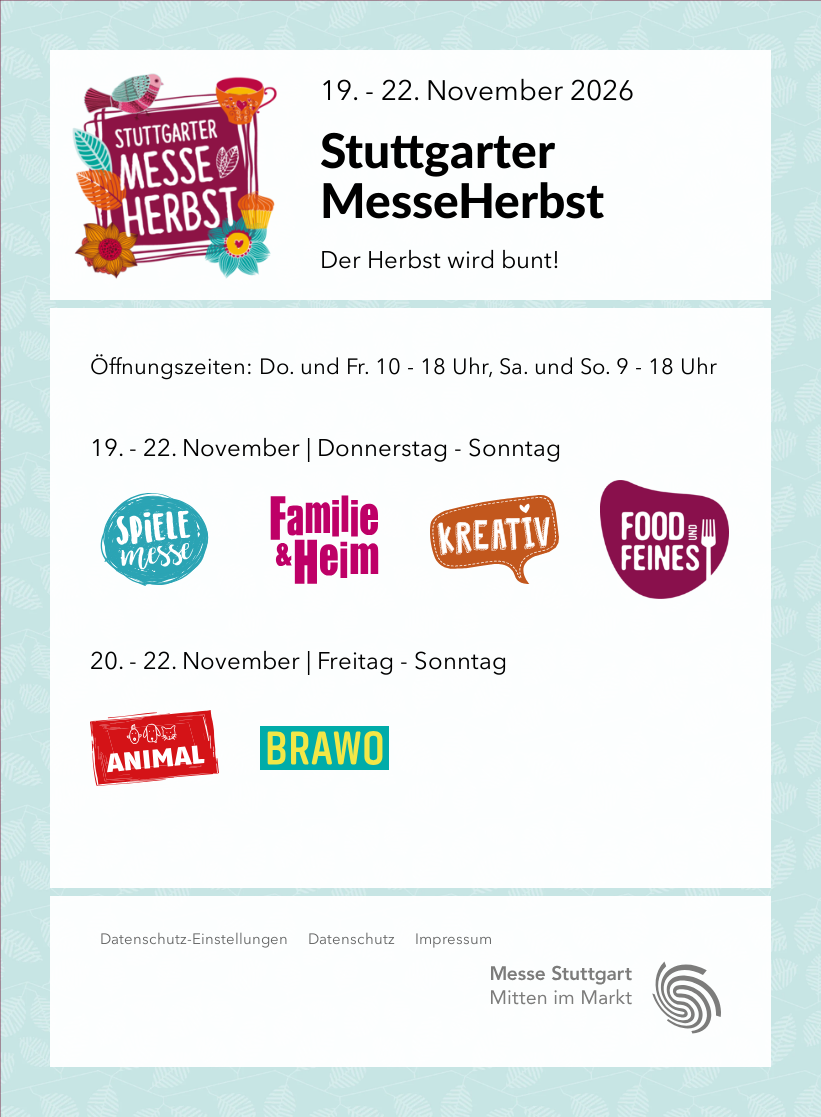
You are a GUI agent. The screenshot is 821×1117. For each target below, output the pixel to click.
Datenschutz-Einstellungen (194, 939)
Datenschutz (351, 939)
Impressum (453, 939)
